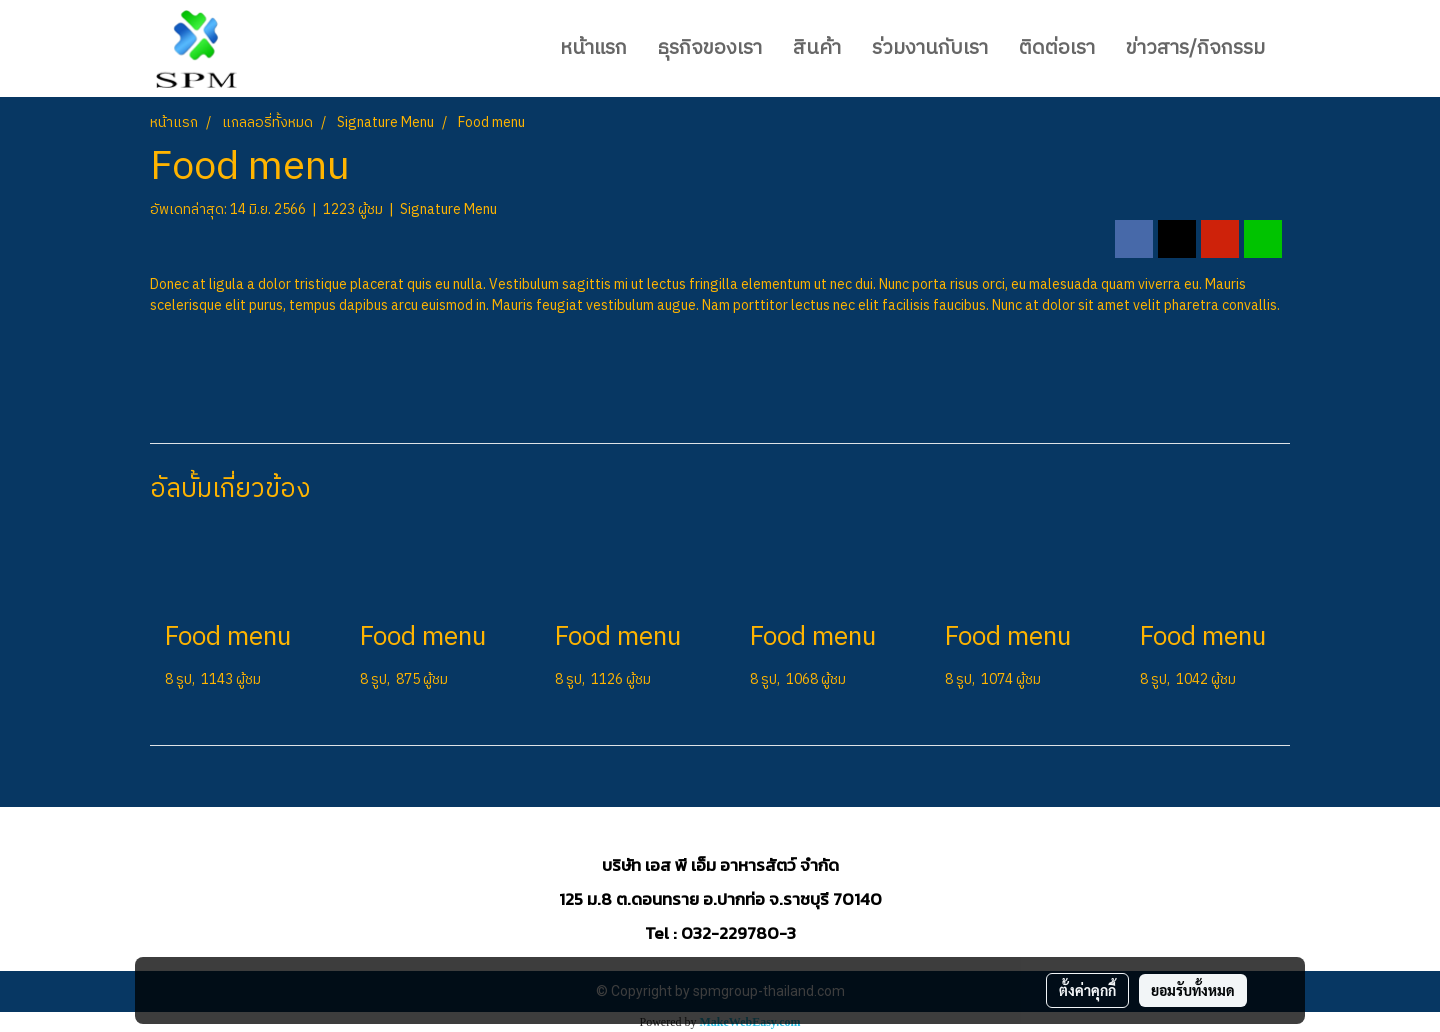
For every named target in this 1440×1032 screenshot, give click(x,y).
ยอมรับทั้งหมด (1193, 990)
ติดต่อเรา (1057, 48)
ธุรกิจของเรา (710, 48)
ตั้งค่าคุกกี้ (1087, 990)
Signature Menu (448, 209)
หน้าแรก (593, 48)
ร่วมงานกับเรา (930, 48)
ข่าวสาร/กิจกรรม (1195, 48)
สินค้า (817, 48)
